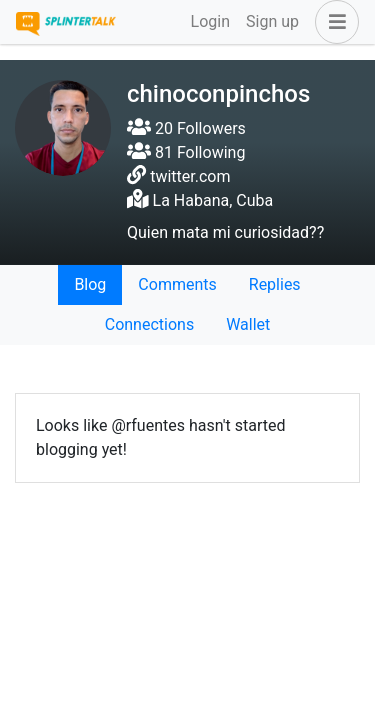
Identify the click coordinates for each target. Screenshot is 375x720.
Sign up (272, 21)
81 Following (186, 152)
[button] (333, 22)
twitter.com (190, 176)
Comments (177, 284)
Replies (275, 284)
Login (210, 21)
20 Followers (186, 128)
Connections (149, 324)
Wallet (248, 324)
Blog (90, 284)
